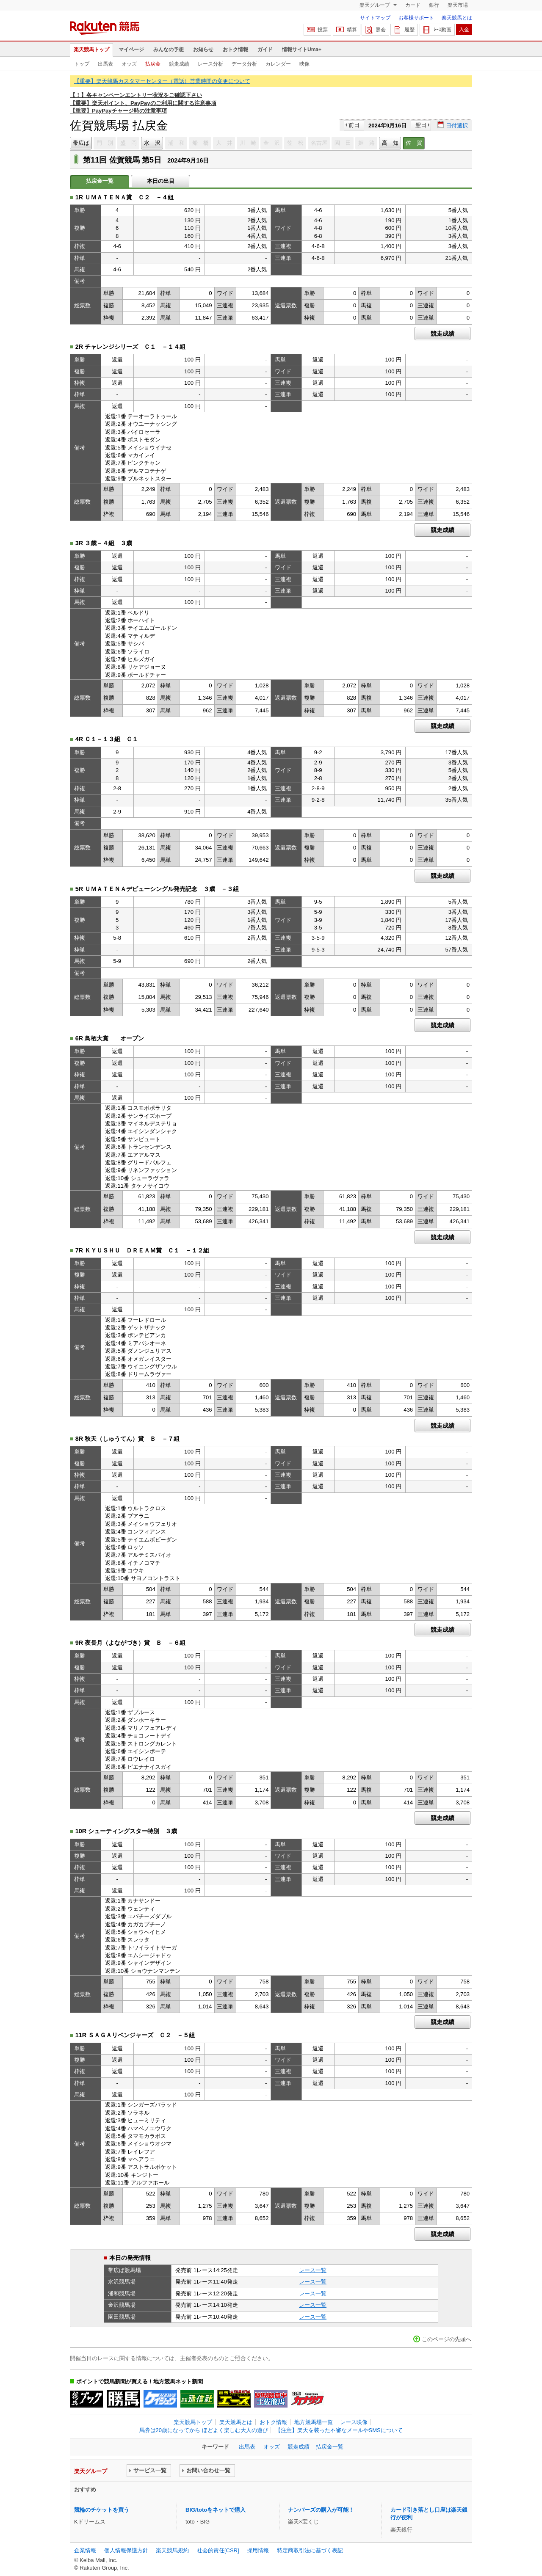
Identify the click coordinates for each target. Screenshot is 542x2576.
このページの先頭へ (446, 2339)
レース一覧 (312, 2270)
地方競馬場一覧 (313, 2422)
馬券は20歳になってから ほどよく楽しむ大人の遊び (203, 2430)
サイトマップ (375, 18)
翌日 (420, 125)
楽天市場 (458, 5)
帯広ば (81, 143)
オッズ (129, 64)
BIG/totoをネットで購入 (215, 2510)
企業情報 (85, 2550)
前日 (353, 125)
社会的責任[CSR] (218, 2550)
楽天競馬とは (457, 18)
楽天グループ (375, 5)
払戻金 (152, 64)
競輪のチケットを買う (101, 2510)
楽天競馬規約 (172, 2550)
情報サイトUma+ (301, 49)
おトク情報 (235, 49)
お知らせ (203, 49)
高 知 (390, 143)
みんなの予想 (168, 49)
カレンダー (278, 64)
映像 (304, 64)
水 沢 (152, 143)
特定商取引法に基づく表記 (310, 2550)
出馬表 (105, 64)
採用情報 (258, 2550)
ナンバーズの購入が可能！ (321, 2510)
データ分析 (244, 64)
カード (412, 5)
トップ (81, 64)
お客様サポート (416, 18)
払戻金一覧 (329, 2447)
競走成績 (179, 64)
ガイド (265, 49)
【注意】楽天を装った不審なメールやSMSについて (339, 2430)
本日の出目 (160, 181)
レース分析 (210, 64)
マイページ (131, 49)
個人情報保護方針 (126, 2550)
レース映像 (354, 2422)
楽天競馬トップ (91, 49)
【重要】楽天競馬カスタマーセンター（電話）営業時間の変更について (162, 81)
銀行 (434, 5)
